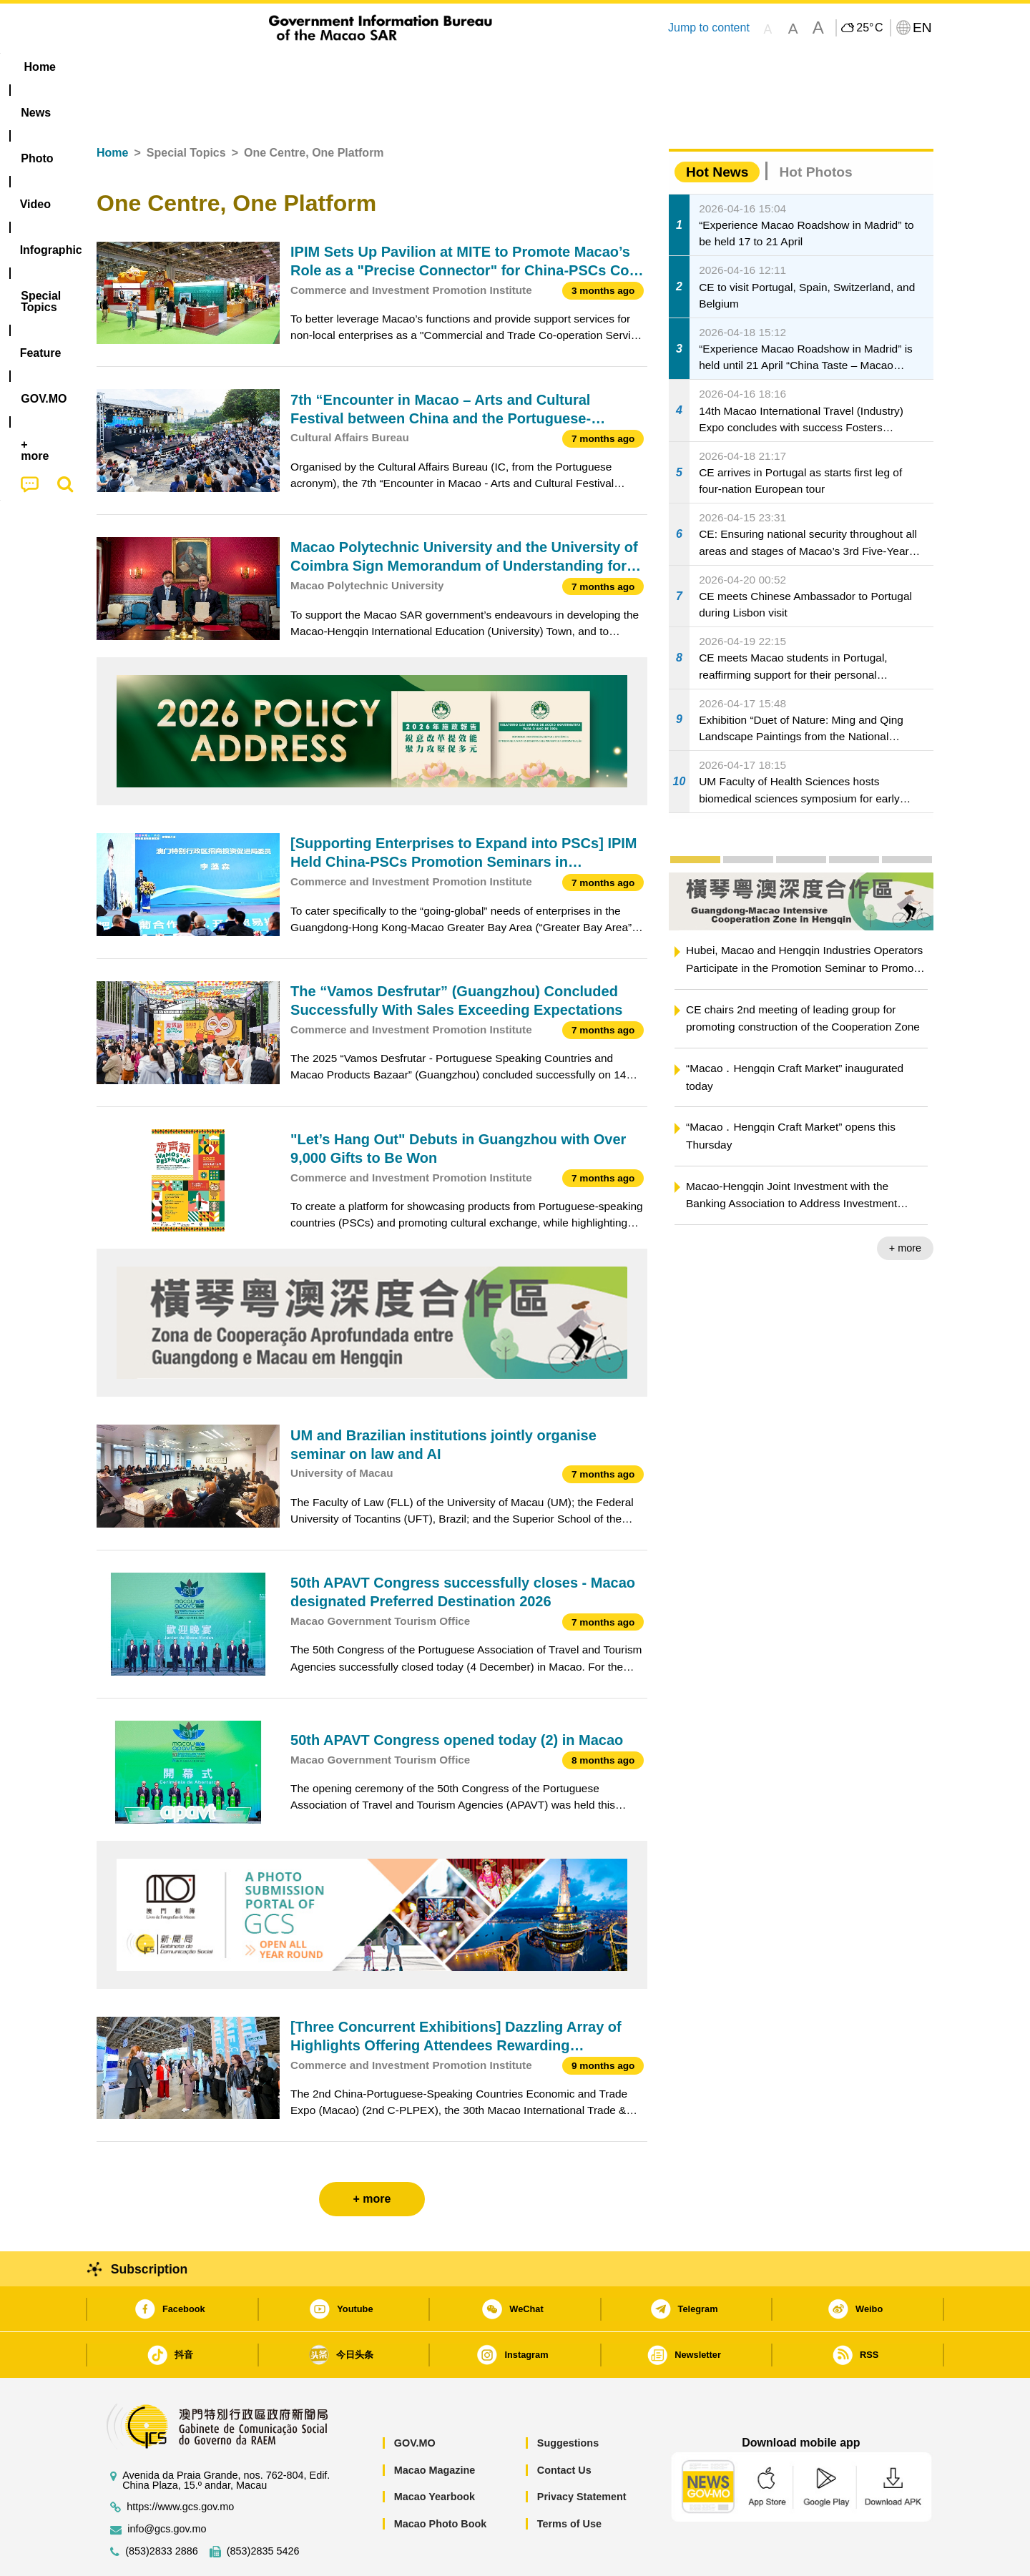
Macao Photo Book (440, 2480)
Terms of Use (569, 2480)
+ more (905, 1204)
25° (869, 28)
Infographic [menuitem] (384, 67)
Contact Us (564, 2426)
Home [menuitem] (126, 67)
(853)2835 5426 (263, 2507)
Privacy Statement (582, 2453)
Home (112, 109)
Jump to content (709, 27)
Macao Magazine (435, 2426)
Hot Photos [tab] (815, 128)
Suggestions (568, 2399)
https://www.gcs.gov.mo (180, 2463)
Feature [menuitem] (571, 67)
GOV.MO (415, 2399)
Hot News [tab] (717, 128)
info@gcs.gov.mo (166, 2485)
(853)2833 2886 (161, 2507)
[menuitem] (186, 67)
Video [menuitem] (309, 67)
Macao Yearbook (434, 2453)
